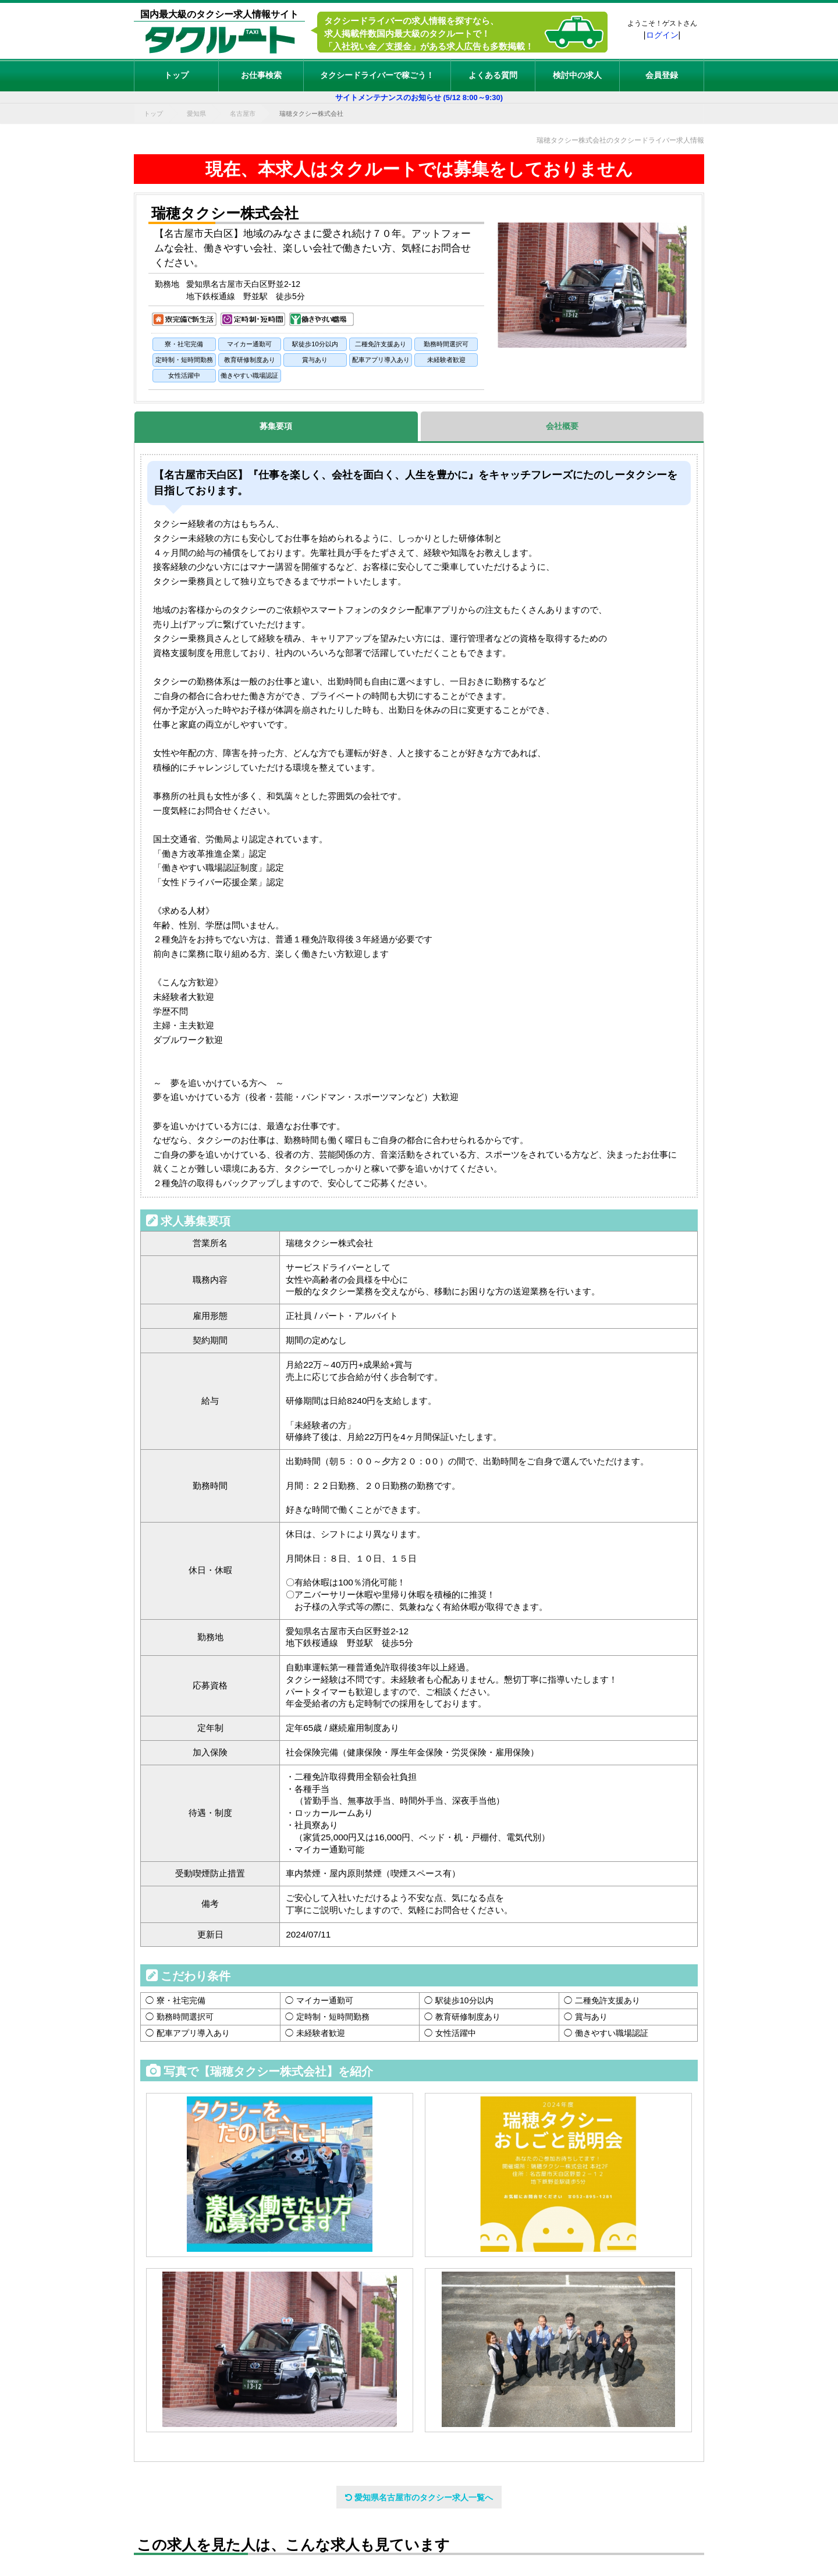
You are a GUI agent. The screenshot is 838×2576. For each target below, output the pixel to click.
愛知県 (196, 113)
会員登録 (661, 75)
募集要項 (276, 426)
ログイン (662, 35)
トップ (176, 75)
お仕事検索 (261, 75)
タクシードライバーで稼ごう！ (377, 75)
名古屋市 (242, 113)
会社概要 (562, 426)
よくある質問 (492, 75)
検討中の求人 (577, 75)
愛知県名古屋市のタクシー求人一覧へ (419, 2497)
